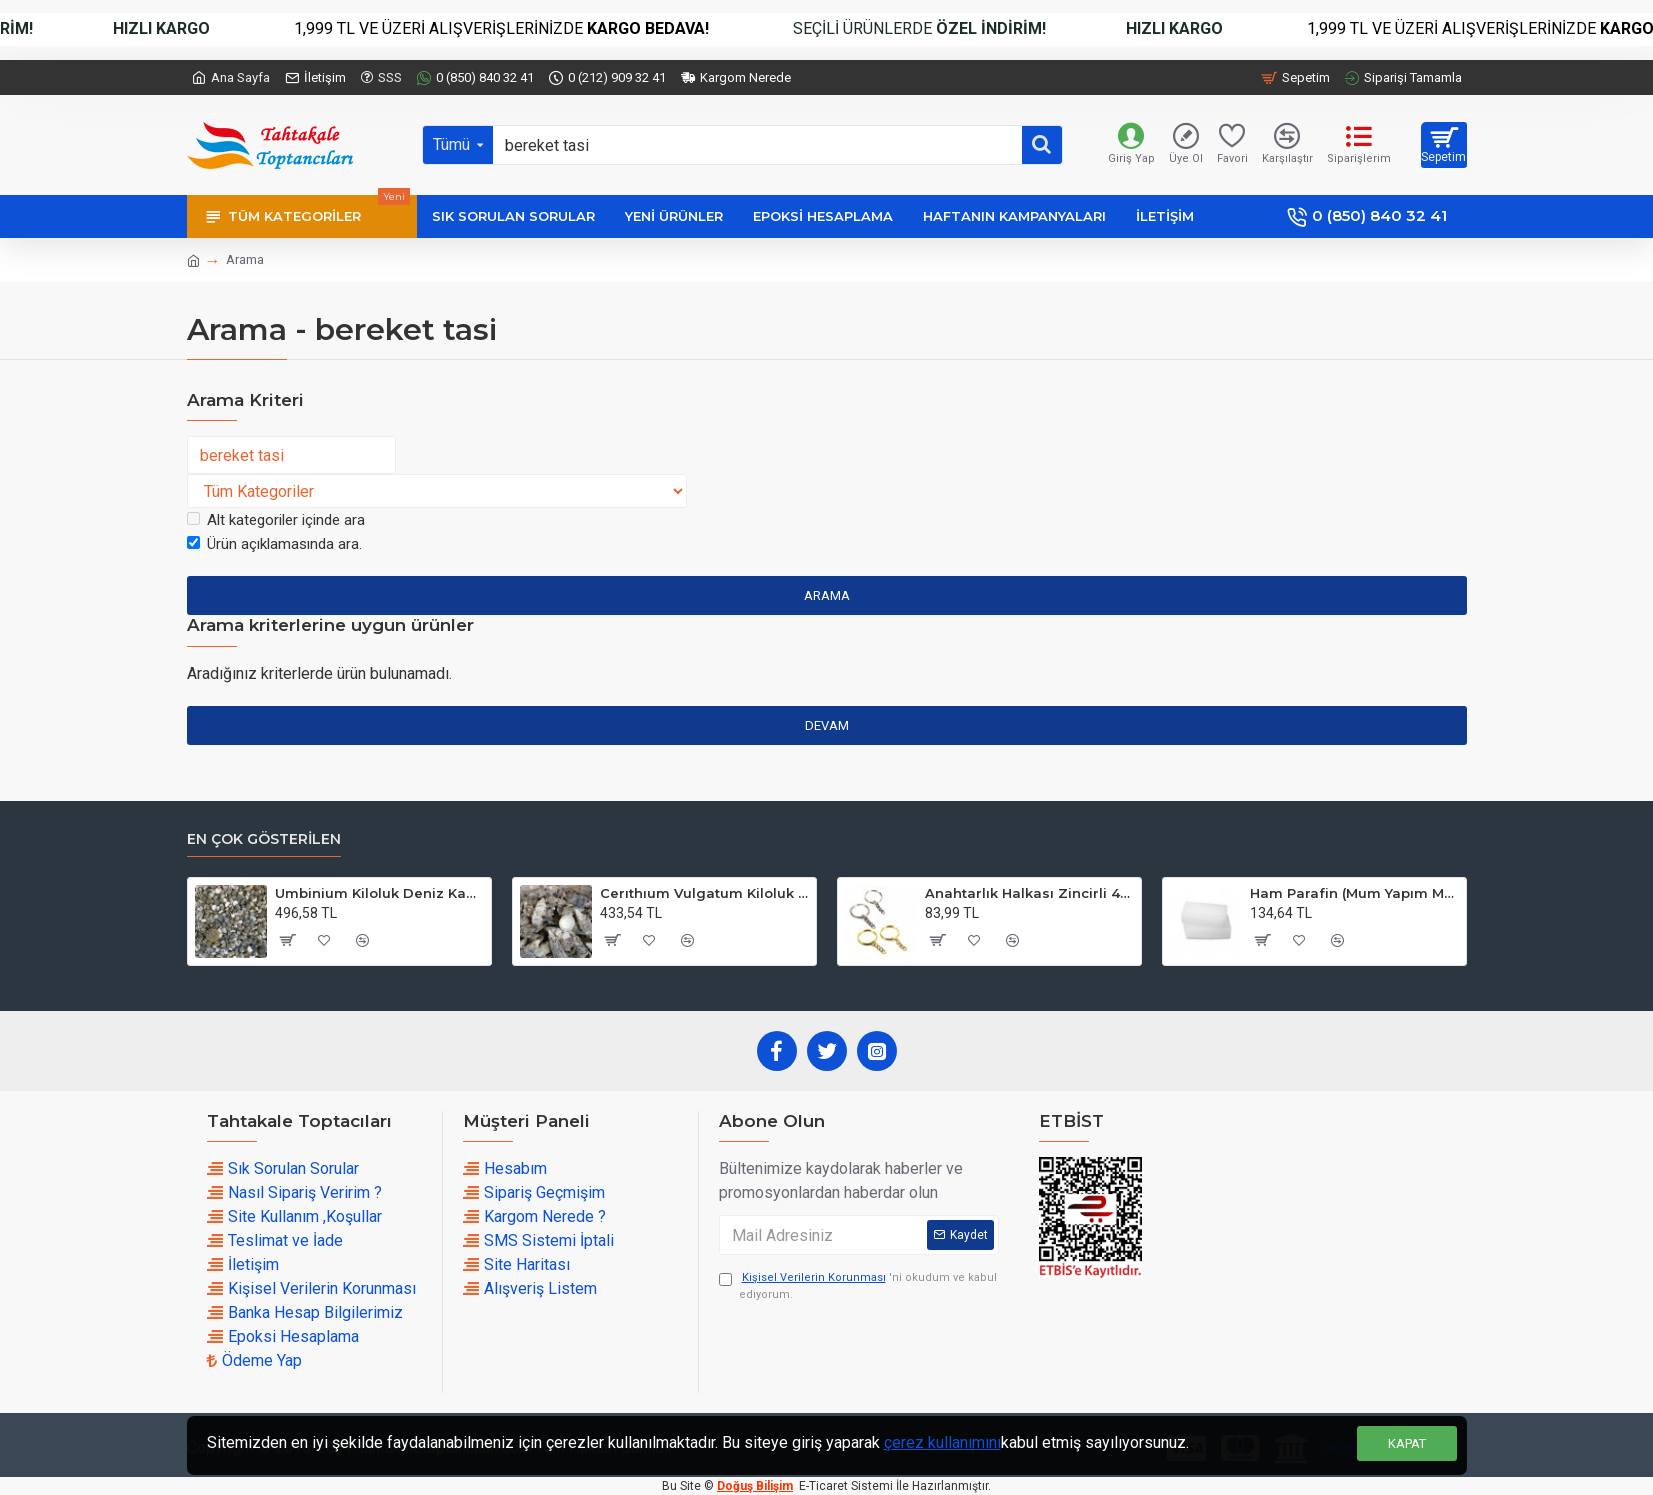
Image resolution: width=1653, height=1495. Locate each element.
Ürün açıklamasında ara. (274, 544)
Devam (827, 725)
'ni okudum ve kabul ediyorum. (858, 1285)
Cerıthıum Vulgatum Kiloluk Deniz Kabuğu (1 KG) (704, 893)
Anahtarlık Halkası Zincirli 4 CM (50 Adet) (1029, 893)
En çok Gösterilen (264, 839)
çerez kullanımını (942, 1442)
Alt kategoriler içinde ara (276, 520)
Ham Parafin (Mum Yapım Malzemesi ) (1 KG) (1354, 893)
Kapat (1407, 1443)
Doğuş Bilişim (755, 1486)
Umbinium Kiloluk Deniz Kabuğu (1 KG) (379, 893)
